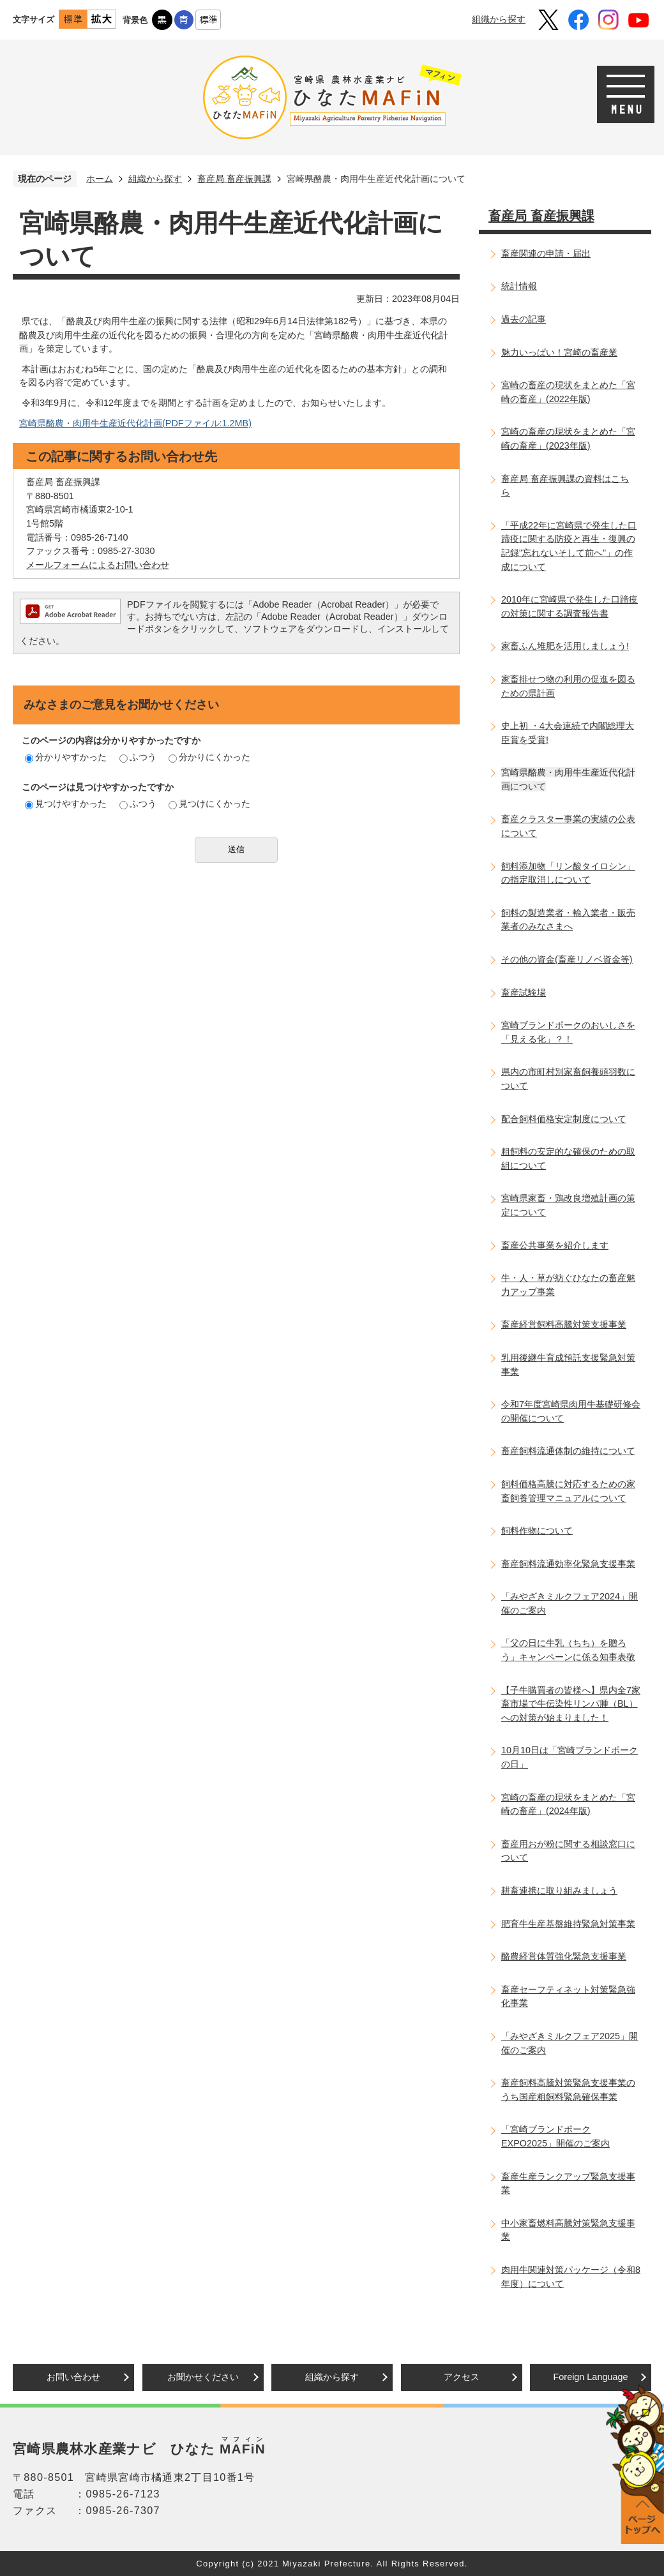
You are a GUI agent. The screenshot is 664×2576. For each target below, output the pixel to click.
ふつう (137, 757)
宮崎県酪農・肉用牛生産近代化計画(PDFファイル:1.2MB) (135, 423)
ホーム (99, 179)
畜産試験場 (523, 992)
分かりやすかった (66, 757)
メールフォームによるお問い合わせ (97, 565)
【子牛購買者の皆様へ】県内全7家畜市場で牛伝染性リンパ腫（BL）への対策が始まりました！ (570, 1704)
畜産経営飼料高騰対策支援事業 (563, 1324)
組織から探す (498, 19)
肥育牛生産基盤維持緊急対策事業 (568, 1924)
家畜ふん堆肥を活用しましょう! (565, 646)
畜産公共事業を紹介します (554, 1245)
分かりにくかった (209, 757)
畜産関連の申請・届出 (546, 253)
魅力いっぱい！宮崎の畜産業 (559, 352)
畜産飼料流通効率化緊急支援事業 (568, 1564)
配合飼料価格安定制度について (563, 1119)
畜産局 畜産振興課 (234, 179)
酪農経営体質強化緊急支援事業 (563, 1956)
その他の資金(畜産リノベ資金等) (567, 959)
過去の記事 (523, 319)
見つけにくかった (209, 803)
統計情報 (519, 286)
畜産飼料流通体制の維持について (568, 1451)
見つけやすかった (66, 803)
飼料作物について (537, 1530)
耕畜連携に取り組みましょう (559, 1890)
